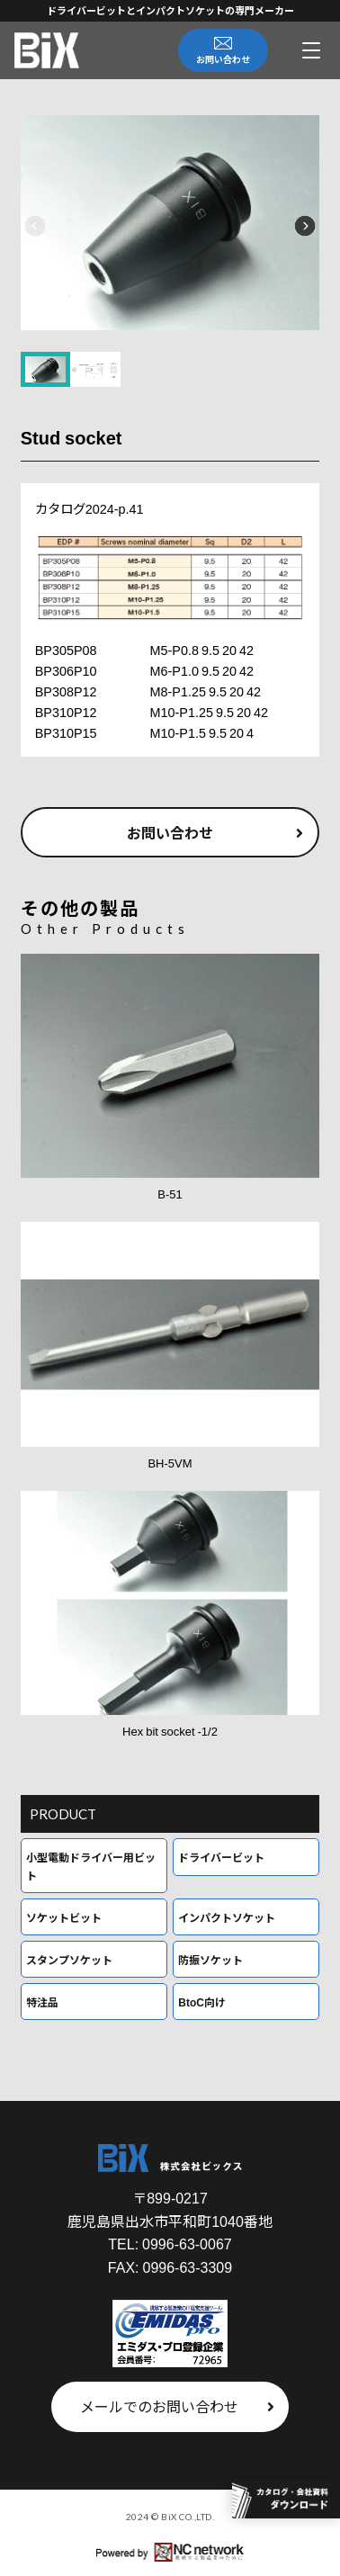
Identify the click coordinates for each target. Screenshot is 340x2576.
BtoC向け (202, 2001)
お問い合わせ (215, 832)
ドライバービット (221, 1856)
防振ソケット (210, 1959)
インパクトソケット (226, 1917)
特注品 (42, 2001)
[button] (35, 225)
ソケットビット (64, 1917)
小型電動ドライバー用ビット (91, 1865)
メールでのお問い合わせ (177, 2406)
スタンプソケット (69, 1959)
